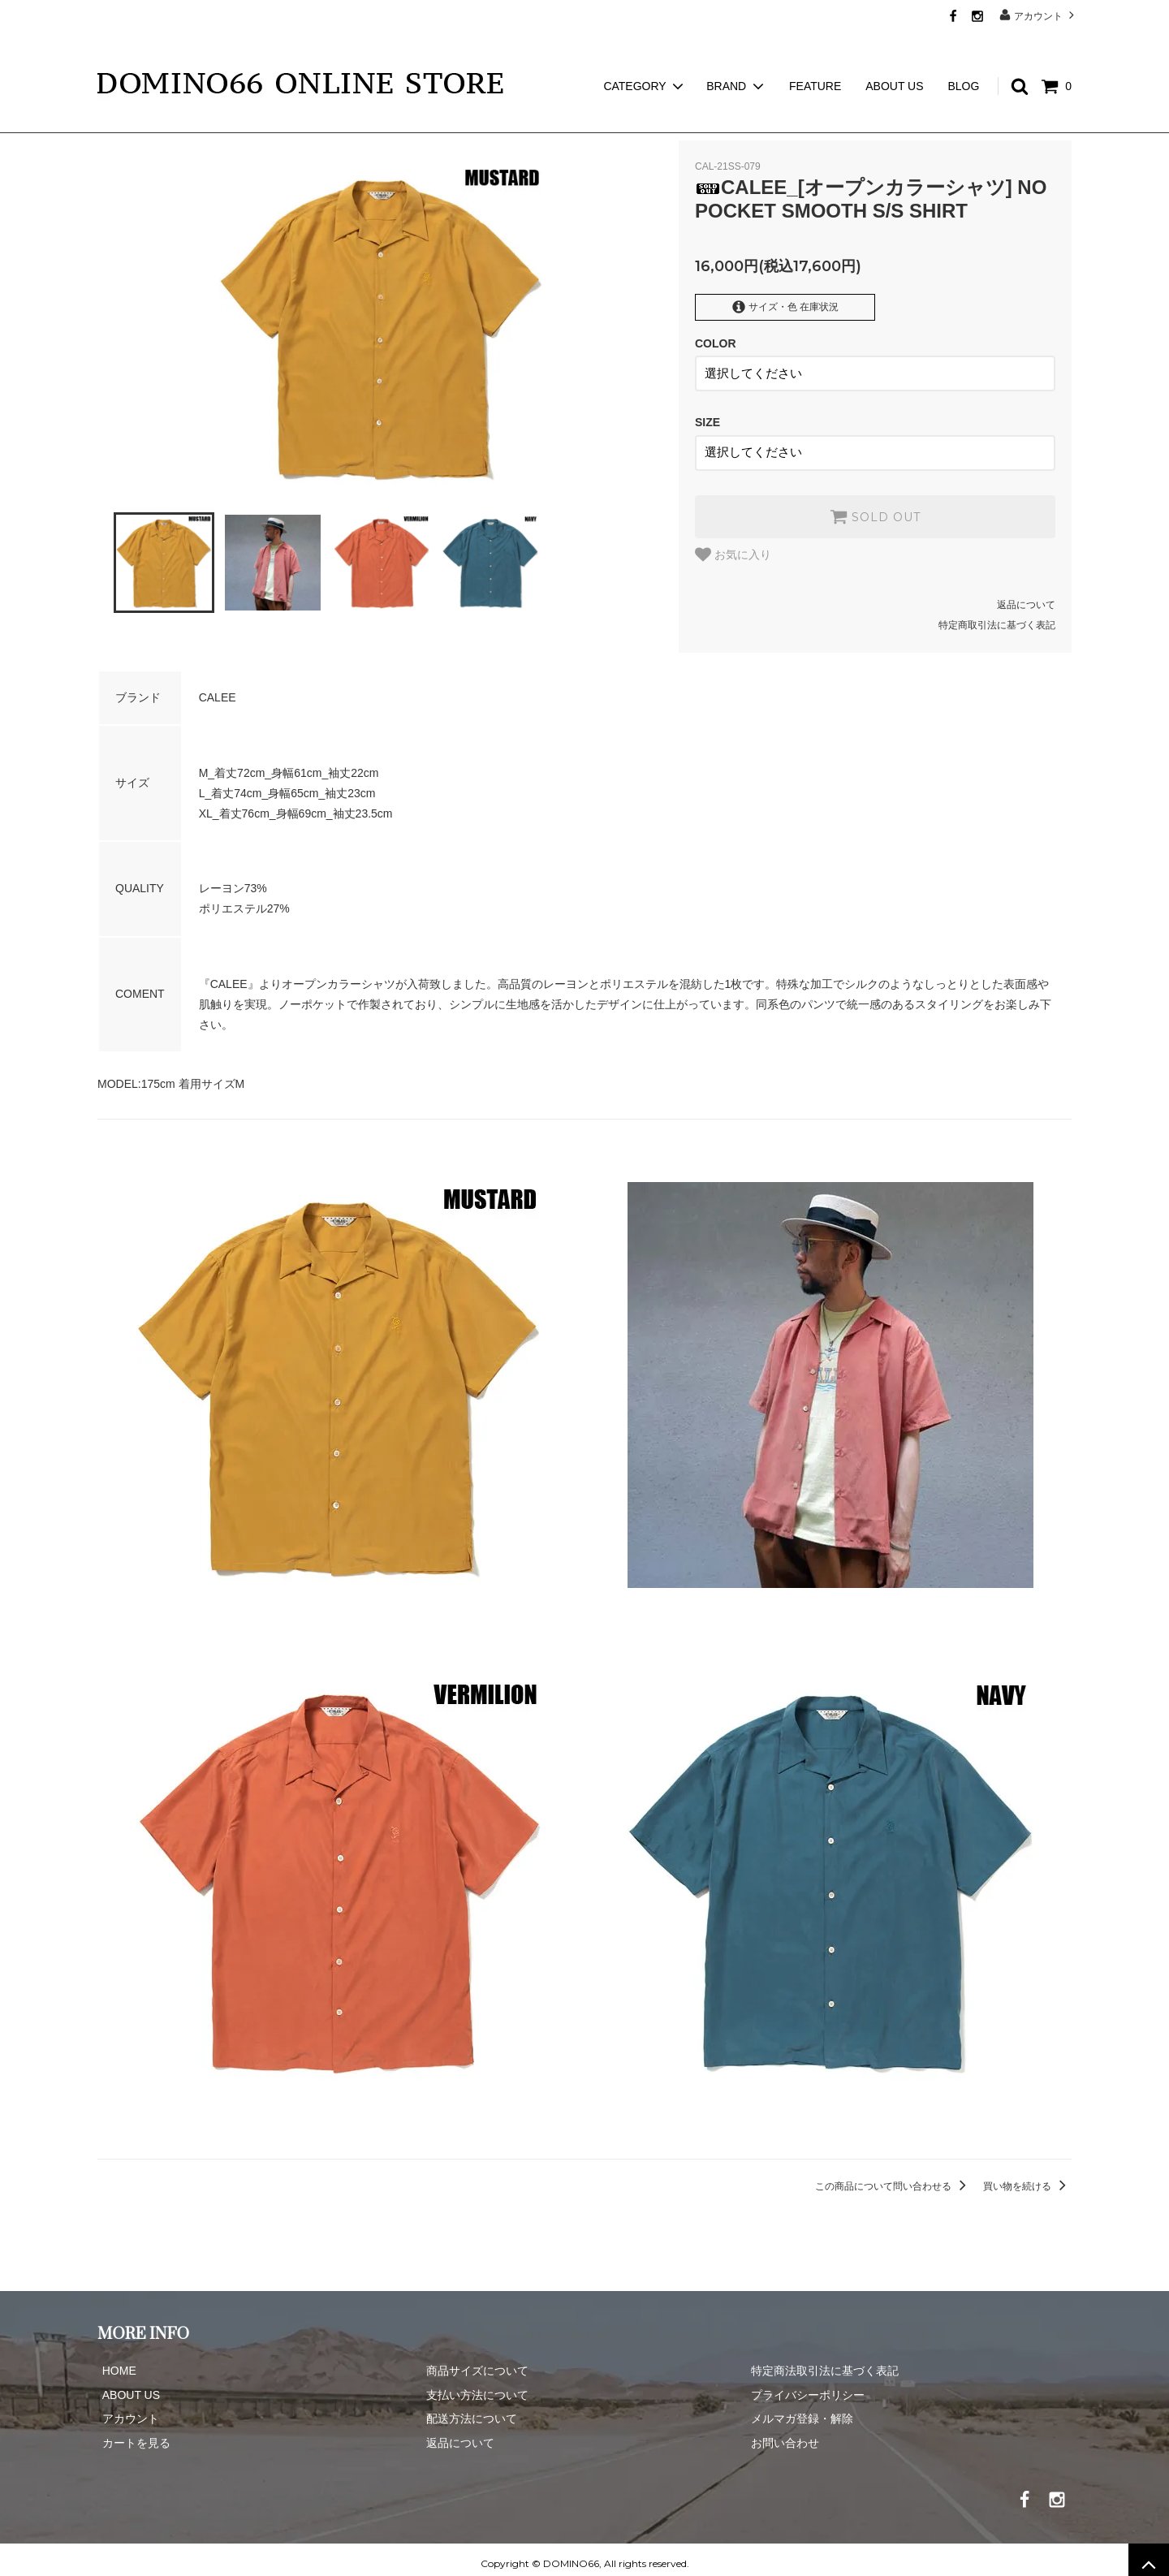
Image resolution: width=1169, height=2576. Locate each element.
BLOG (963, 56)
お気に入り (733, 545)
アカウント (1039, 15)
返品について (1026, 596)
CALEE (167, 121)
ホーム (112, 121)
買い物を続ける (1027, 2178)
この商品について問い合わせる (893, 2178)
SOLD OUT (875, 507)
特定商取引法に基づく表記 (996, 617)
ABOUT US (894, 56)
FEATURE (815, 56)
